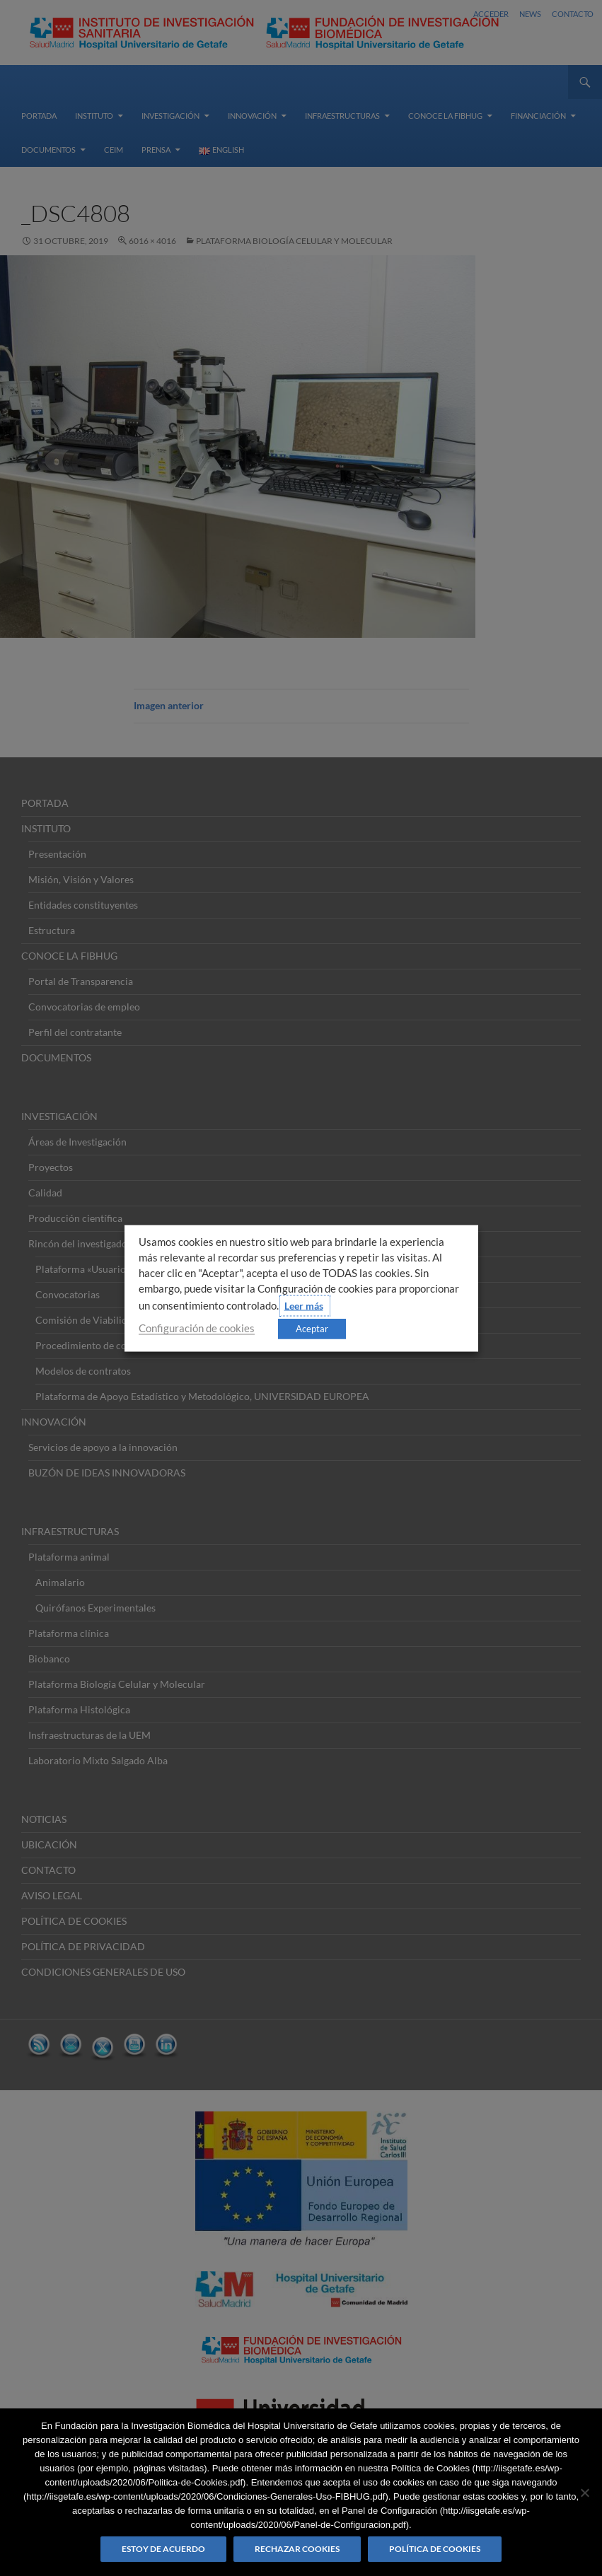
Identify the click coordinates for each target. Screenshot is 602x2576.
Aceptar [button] (312, 1328)
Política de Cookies (434, 2548)
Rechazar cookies (297, 2548)
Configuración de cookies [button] (197, 1328)
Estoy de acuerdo (163, 2548)
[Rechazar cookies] (584, 2492)
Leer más (303, 1305)
